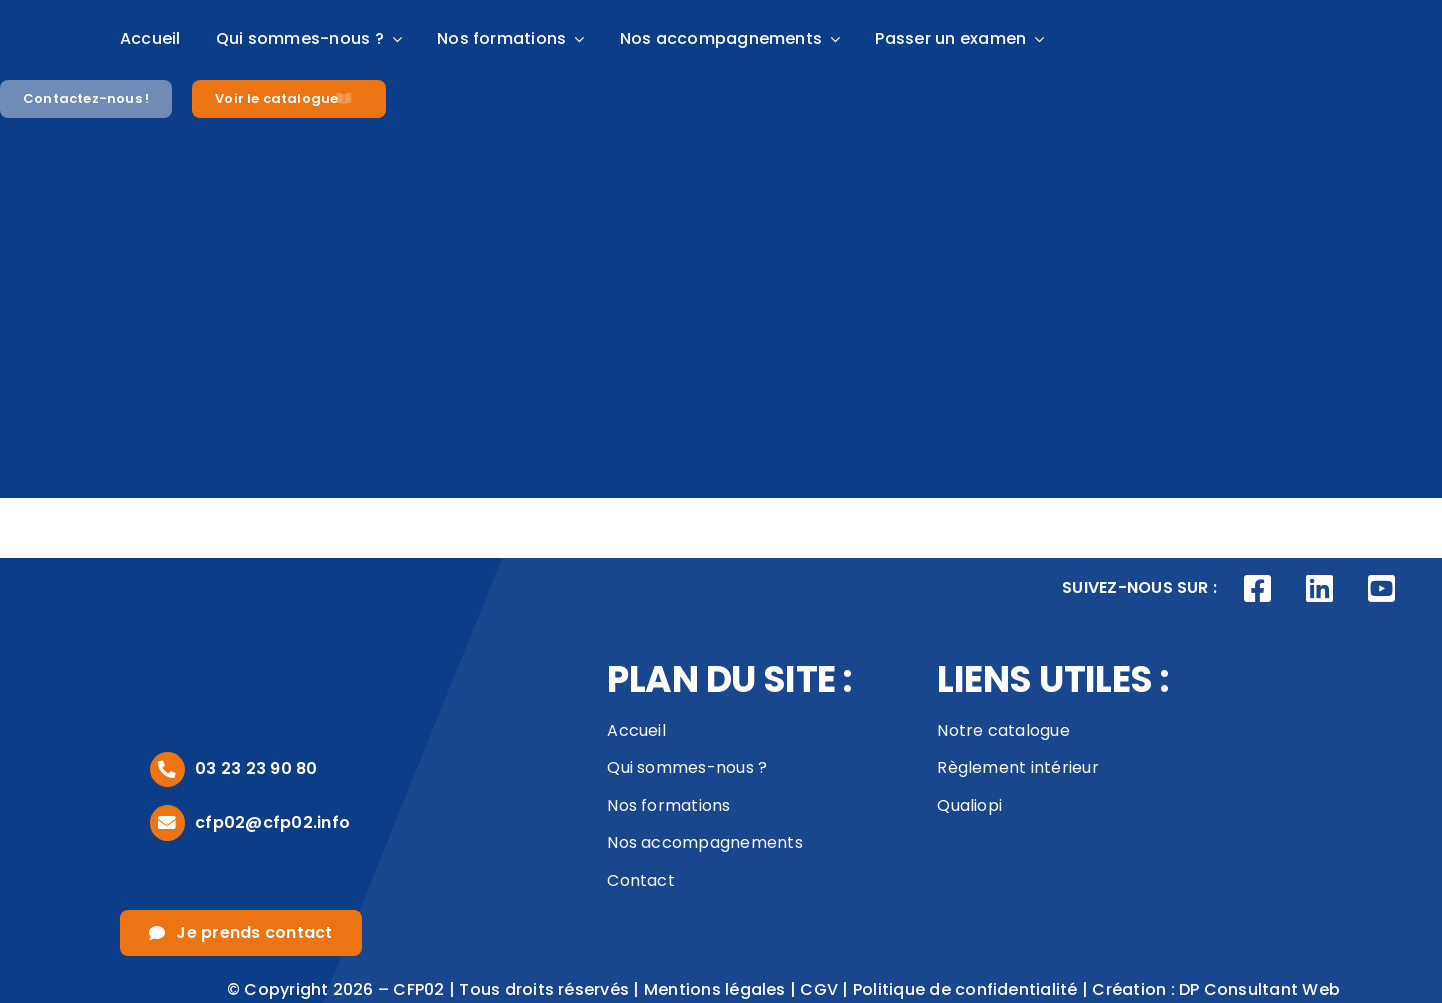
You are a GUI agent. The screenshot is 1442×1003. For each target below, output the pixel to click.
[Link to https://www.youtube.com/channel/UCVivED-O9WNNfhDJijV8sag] (1381, 589)
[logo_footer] (210, 615)
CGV (819, 989)
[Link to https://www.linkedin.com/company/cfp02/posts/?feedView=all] (1320, 589)
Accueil (636, 730)
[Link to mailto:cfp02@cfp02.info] (167, 822)
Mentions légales (715, 989)
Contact (641, 880)
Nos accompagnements (705, 842)
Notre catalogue (1003, 730)
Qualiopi (969, 805)
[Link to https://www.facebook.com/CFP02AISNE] (1258, 589)
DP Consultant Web (1259, 989)
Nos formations (668, 805)
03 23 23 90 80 (256, 768)
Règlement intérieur (1018, 767)
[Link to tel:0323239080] (167, 769)
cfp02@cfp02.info (272, 822)
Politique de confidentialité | (972, 989)
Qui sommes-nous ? (687, 767)
